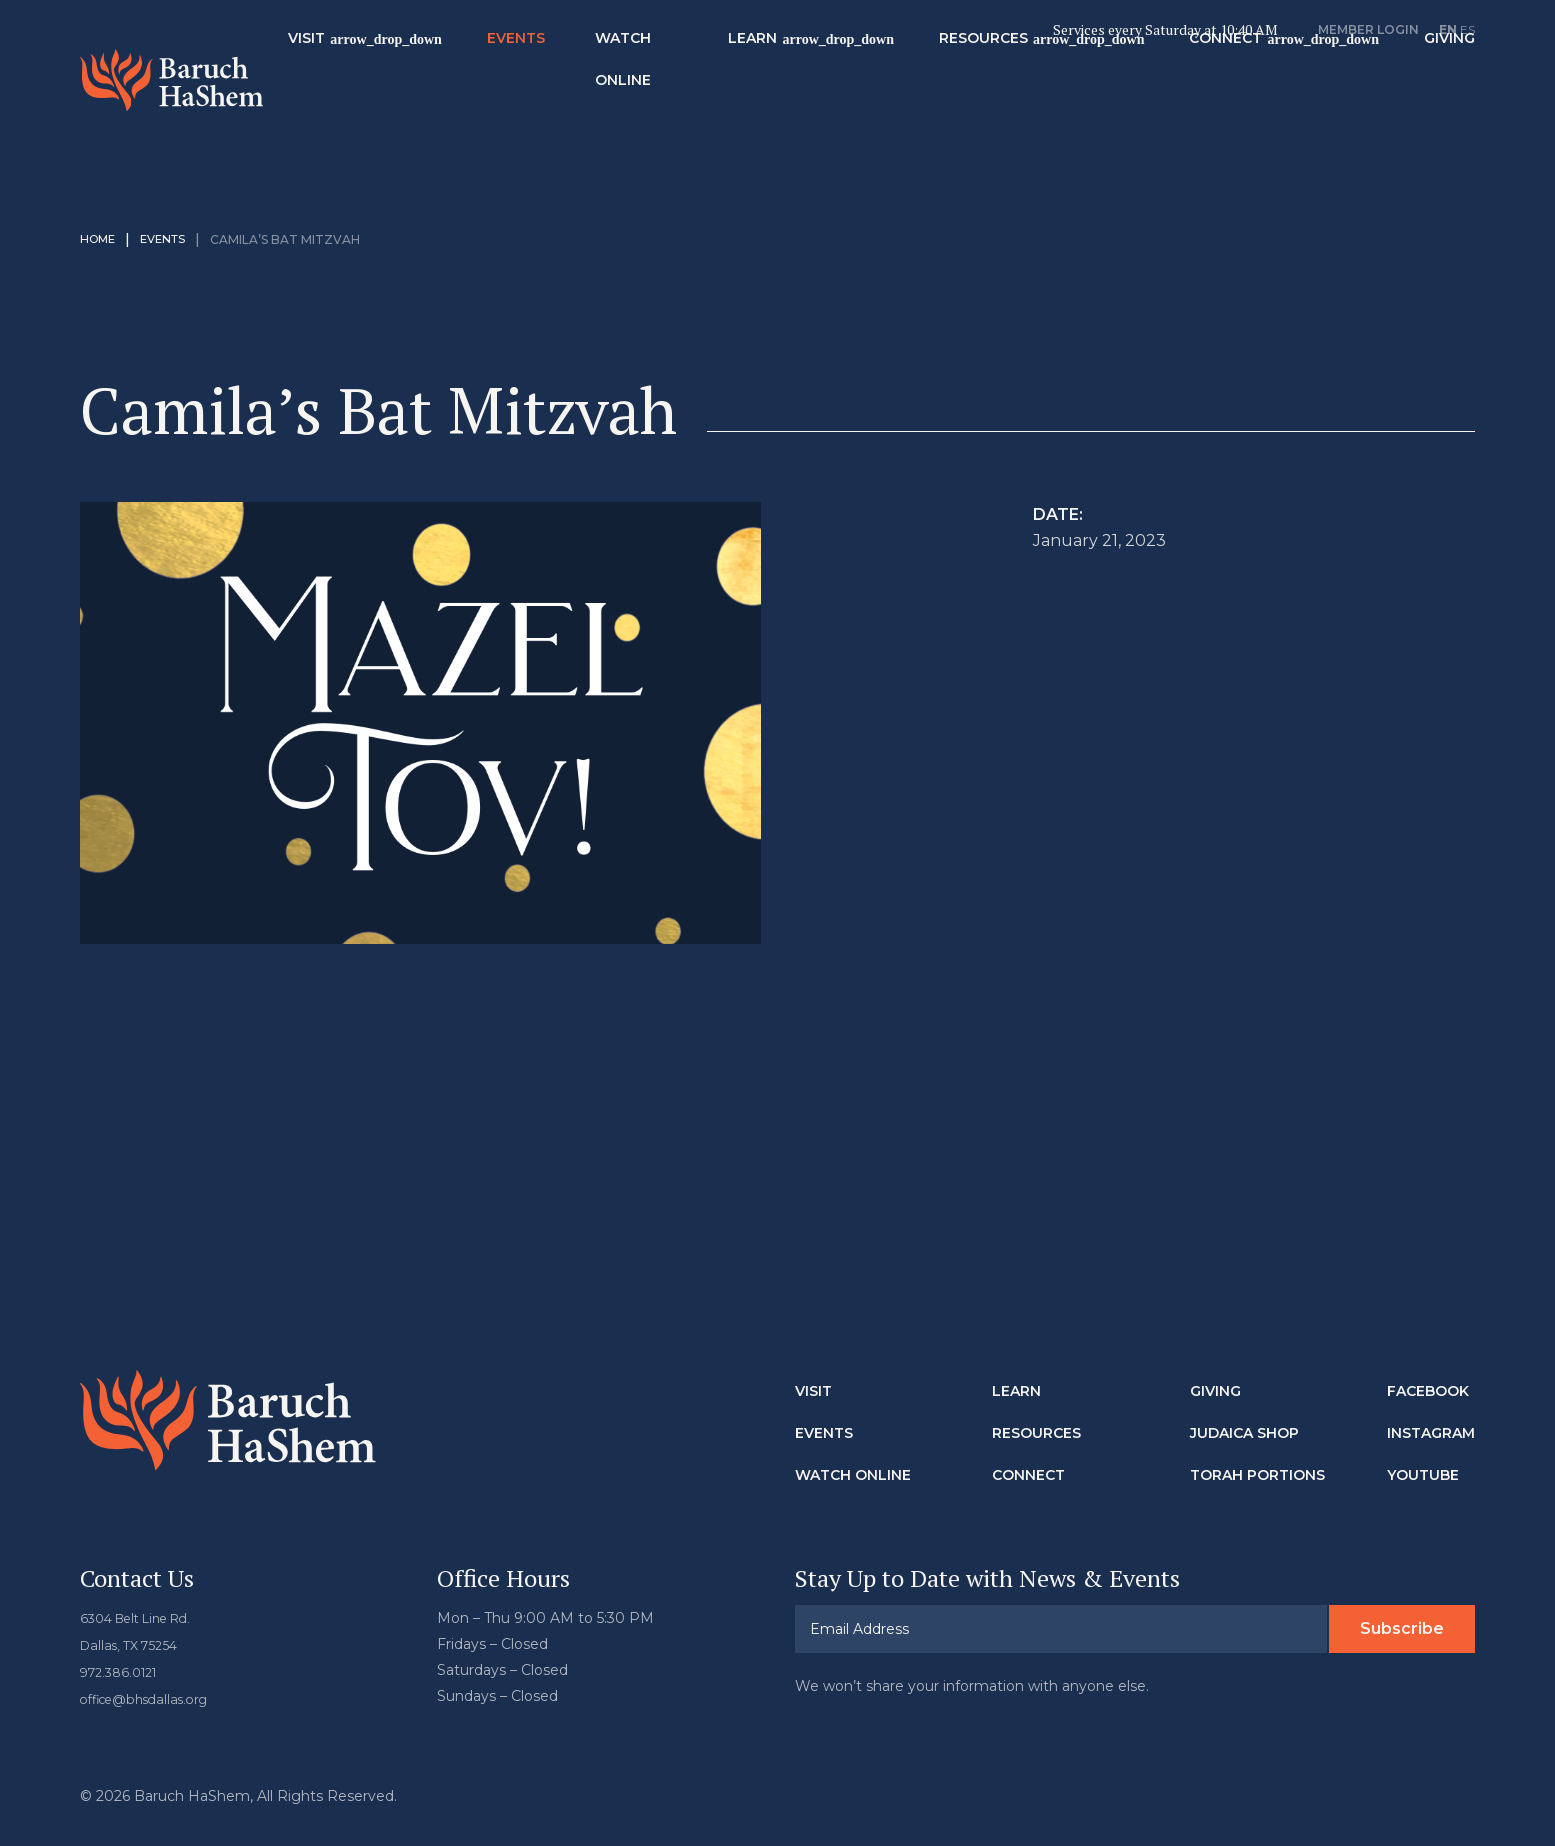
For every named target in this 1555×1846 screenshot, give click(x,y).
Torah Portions (1257, 1447)
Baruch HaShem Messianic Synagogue (213, 79)
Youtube (1423, 1447)
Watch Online (705, 72)
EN (1448, 29)
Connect (1281, 51)
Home (99, 211)
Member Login (1368, 29)
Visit (389, 51)
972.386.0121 (124, 1642)
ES (1467, 29)
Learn (807, 51)
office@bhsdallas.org (152, 1668)
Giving (1215, 1363)
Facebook (1428, 1363)
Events (598, 51)
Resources (1038, 51)
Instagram (1431, 1405)
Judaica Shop (1244, 1405)
